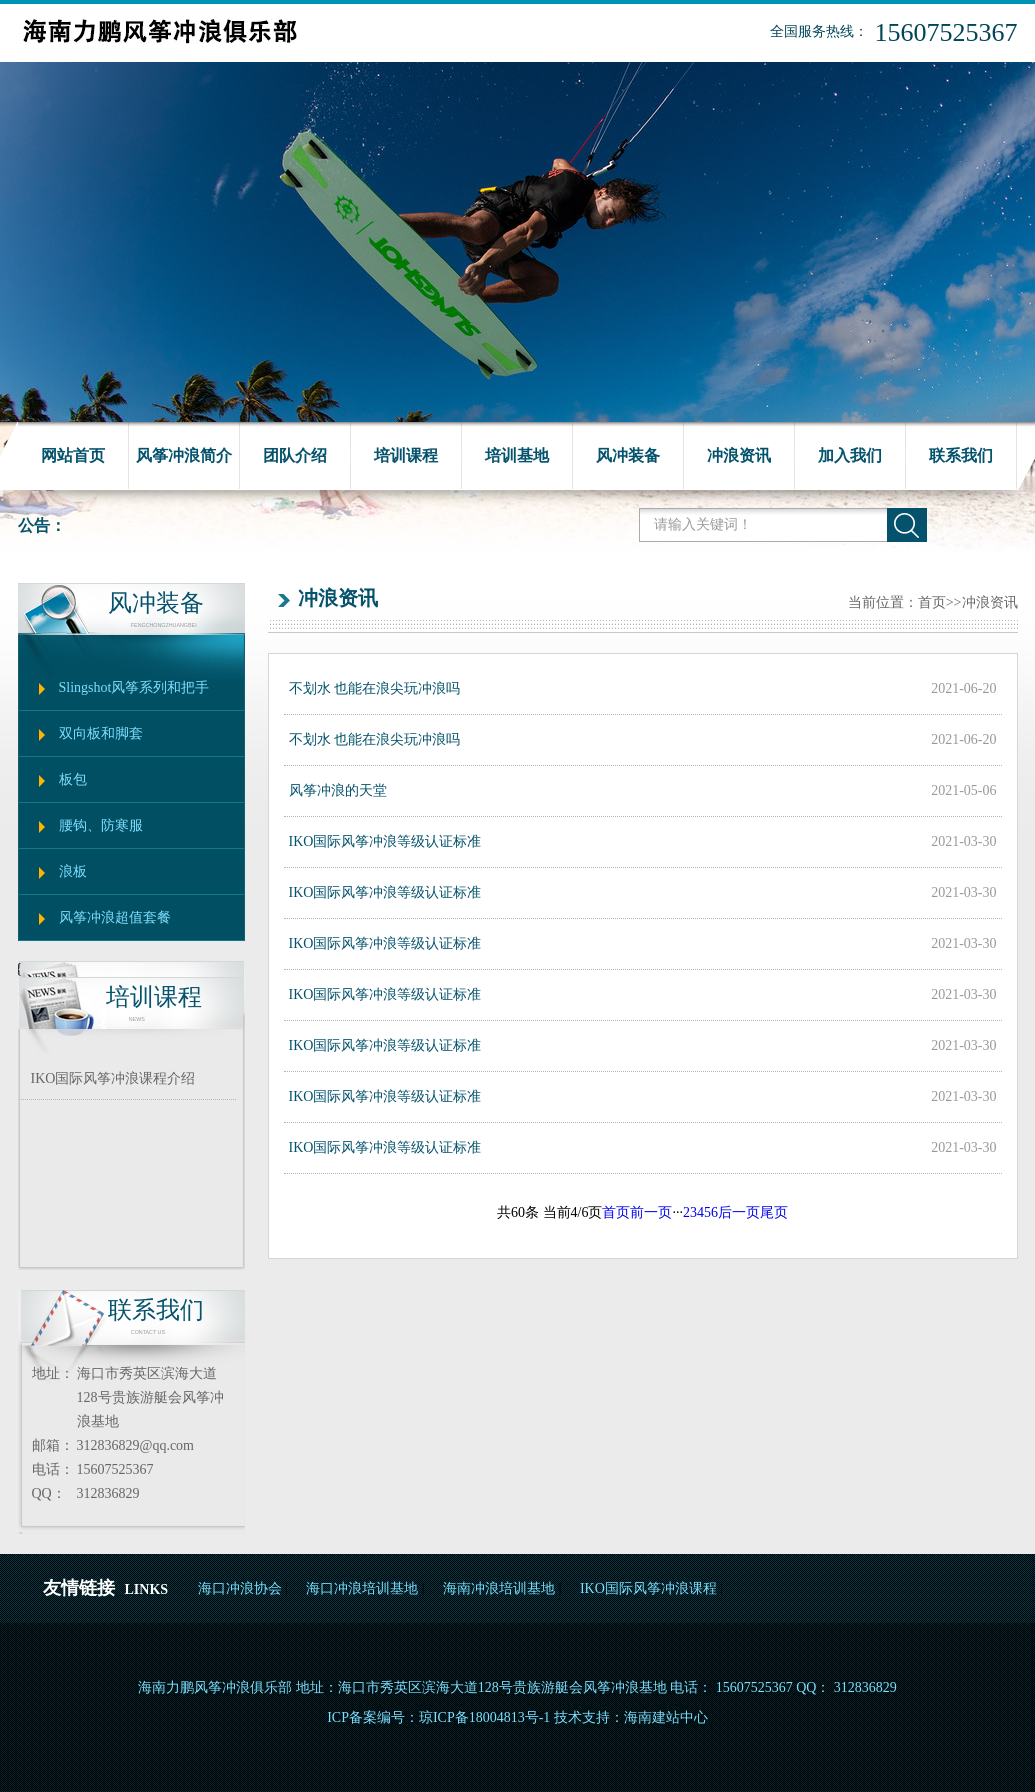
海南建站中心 (666, 1717)
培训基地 (517, 455)
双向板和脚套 (101, 733)
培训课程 (406, 455)
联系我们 (961, 455)
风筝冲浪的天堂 (338, 790)
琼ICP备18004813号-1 (484, 1717)
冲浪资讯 (739, 455)
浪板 (73, 871)
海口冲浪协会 (240, 1588)
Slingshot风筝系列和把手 (134, 687)
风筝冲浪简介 (184, 455)
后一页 (739, 1212)
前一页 (651, 1212)
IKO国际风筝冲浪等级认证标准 (385, 841)
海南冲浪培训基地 (499, 1588)
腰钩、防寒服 (101, 825)
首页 (932, 602)
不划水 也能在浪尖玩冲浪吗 (375, 688)
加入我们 (850, 455)
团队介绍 (295, 455)
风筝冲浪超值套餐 (115, 917)
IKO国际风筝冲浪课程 (648, 1588)
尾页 (774, 1212)
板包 (73, 779)
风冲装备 (628, 455)
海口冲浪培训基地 (362, 1588)
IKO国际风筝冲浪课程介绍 (113, 1078)
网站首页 (73, 455)
